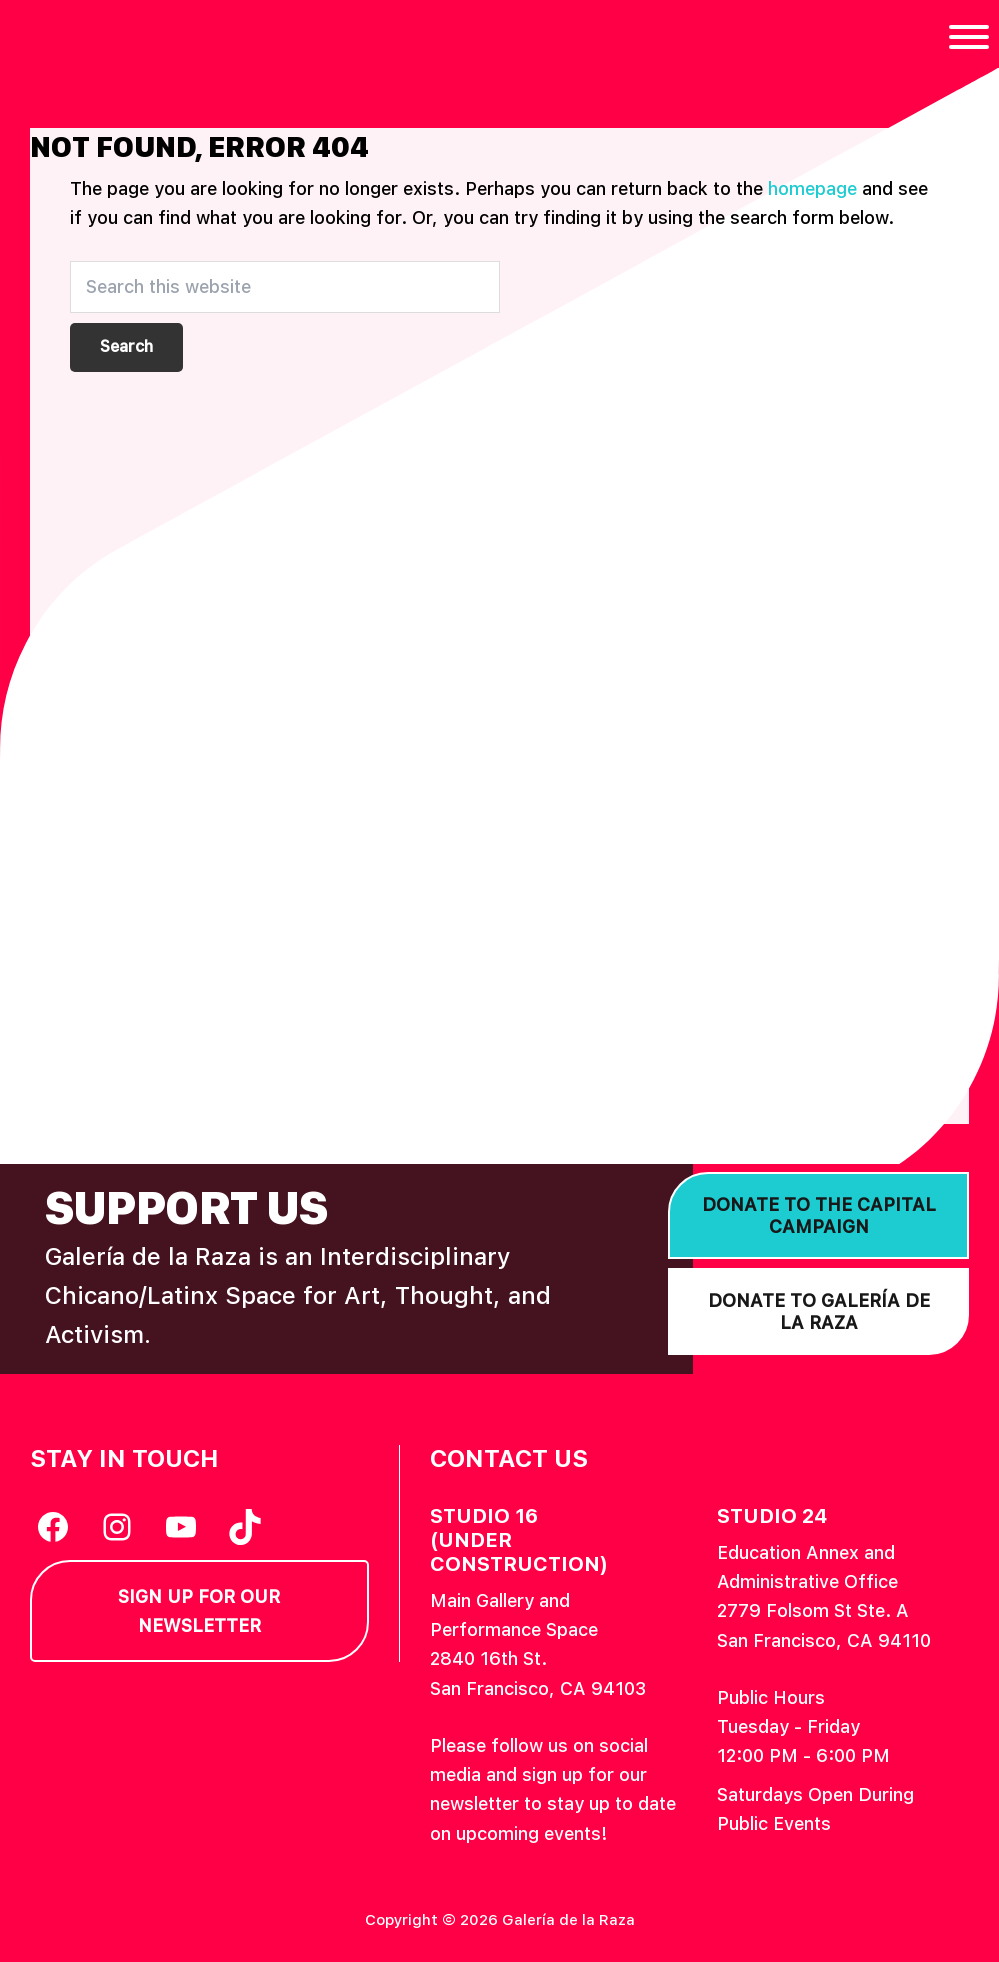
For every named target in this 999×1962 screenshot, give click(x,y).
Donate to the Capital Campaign (819, 1215)
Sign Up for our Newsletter (199, 1611)
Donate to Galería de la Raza (819, 1311)
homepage (812, 188)
